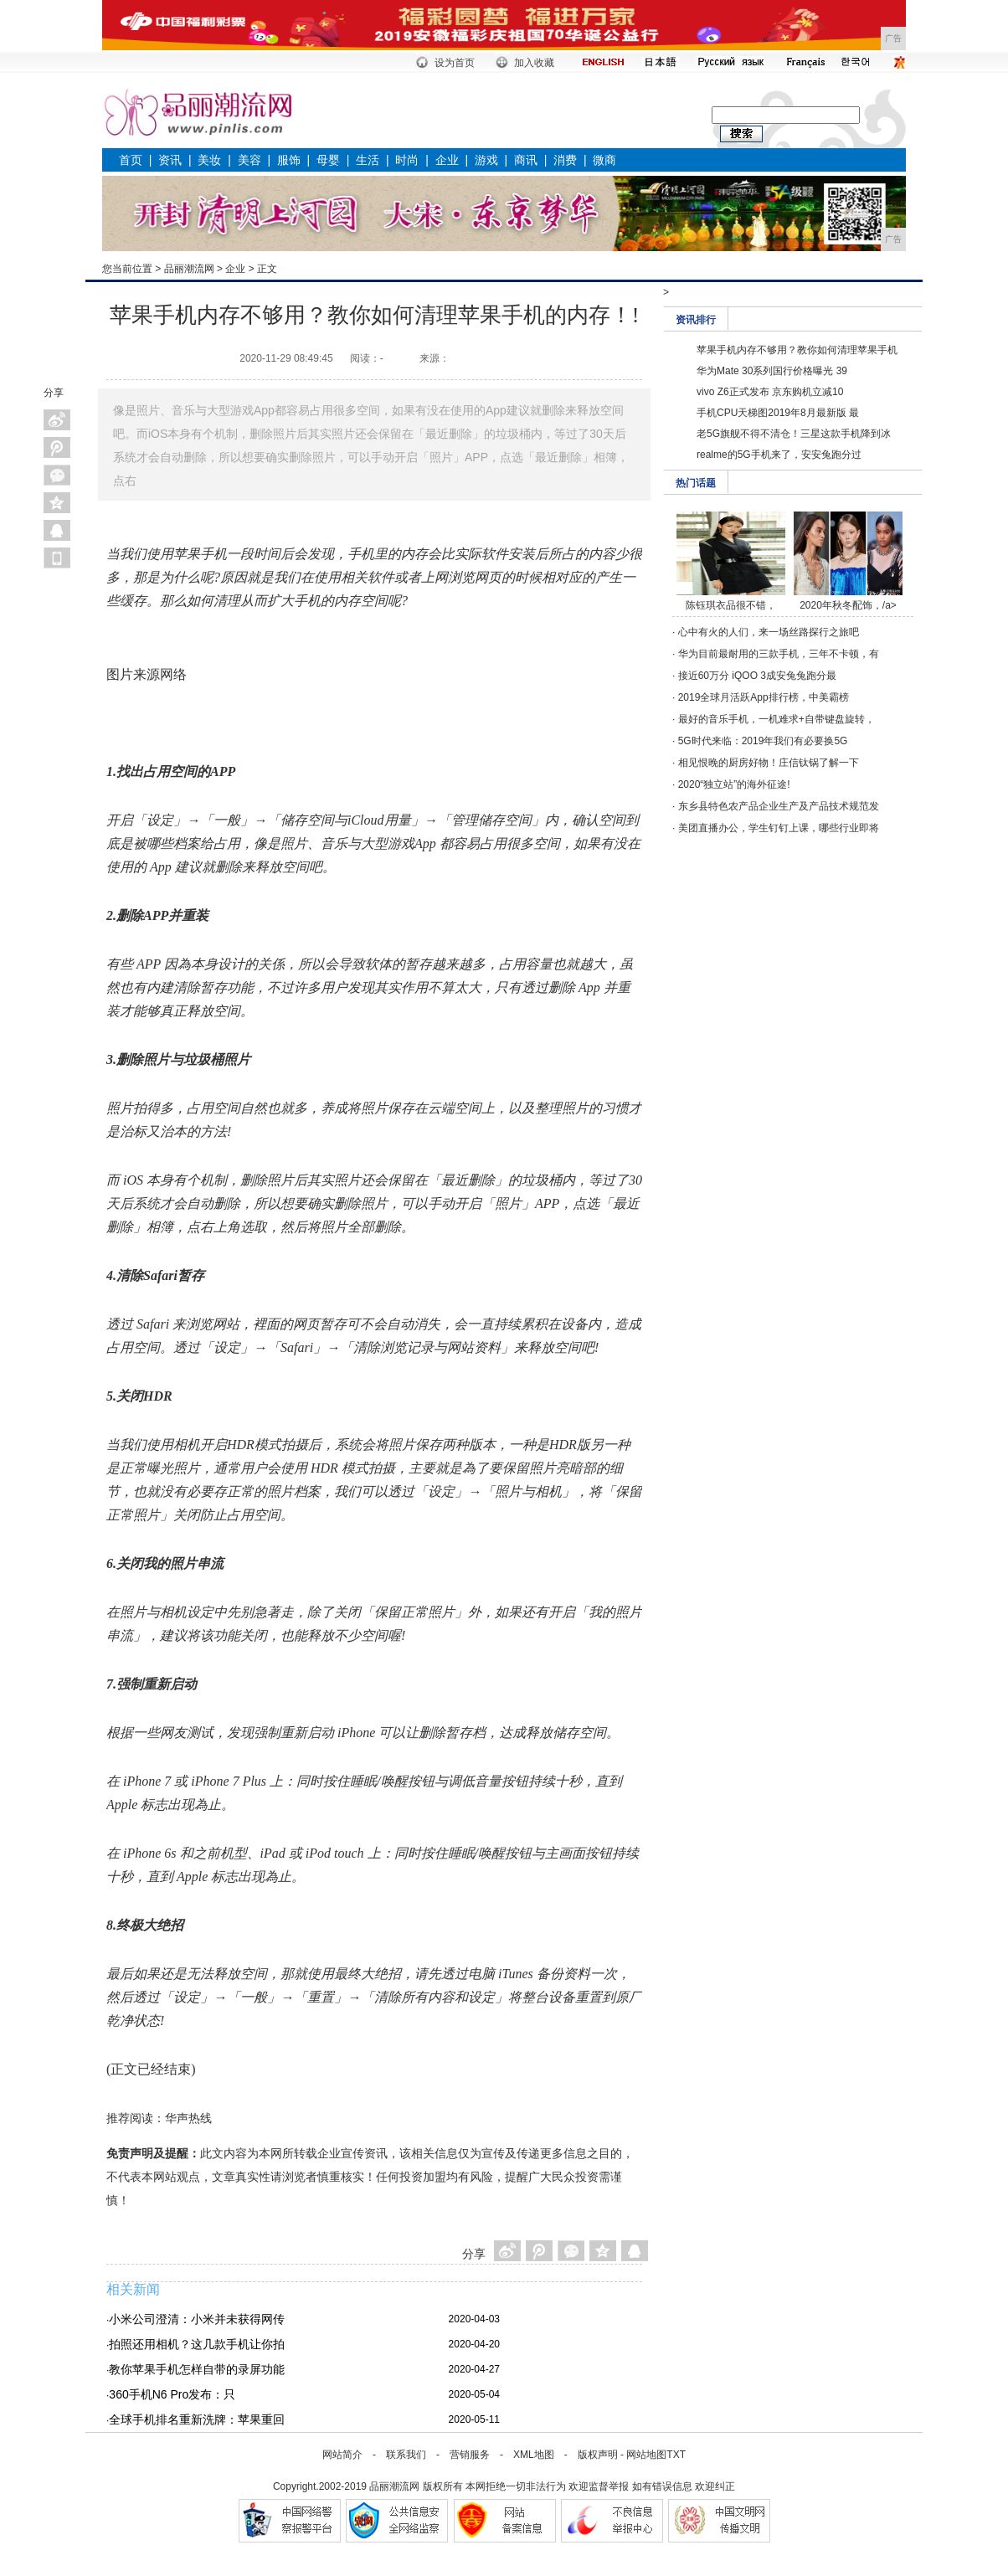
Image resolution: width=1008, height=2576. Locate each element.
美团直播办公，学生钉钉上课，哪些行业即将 (778, 828)
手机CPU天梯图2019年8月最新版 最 (778, 413)
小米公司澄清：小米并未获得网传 (197, 2319)
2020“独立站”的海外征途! (734, 784)
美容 (249, 160)
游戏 (486, 160)
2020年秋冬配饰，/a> (848, 605)
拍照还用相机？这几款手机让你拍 (197, 2344)
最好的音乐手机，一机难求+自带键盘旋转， (776, 719)
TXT (676, 2454)
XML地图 (533, 2454)
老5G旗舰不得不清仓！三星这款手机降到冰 (794, 434)
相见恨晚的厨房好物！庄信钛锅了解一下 (768, 763)
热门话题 (696, 483)
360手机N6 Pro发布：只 (172, 2394)
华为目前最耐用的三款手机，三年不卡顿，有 (778, 654)
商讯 (525, 160)
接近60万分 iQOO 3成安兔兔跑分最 (757, 675)
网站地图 (646, 2454)
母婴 (328, 160)
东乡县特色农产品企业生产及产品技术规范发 (778, 806)
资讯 (170, 160)
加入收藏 (534, 63)
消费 (565, 160)
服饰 (289, 160)
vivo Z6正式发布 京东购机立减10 (770, 392)
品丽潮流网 (189, 269)
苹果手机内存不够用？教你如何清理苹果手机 (797, 350)
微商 (604, 160)
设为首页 (455, 63)
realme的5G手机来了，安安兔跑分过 (779, 454)
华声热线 (188, 2118)
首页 (130, 160)
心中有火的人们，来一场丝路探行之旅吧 (768, 632)
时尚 (407, 160)
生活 (367, 160)
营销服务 (470, 2454)
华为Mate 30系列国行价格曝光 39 (772, 371)
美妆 (209, 160)
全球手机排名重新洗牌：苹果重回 (197, 2419)
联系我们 (406, 2454)
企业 (447, 160)
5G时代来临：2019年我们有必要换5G (763, 741)
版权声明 (598, 2454)
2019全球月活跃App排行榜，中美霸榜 (763, 697)
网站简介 (342, 2454)
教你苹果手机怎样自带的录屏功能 (197, 2369)
